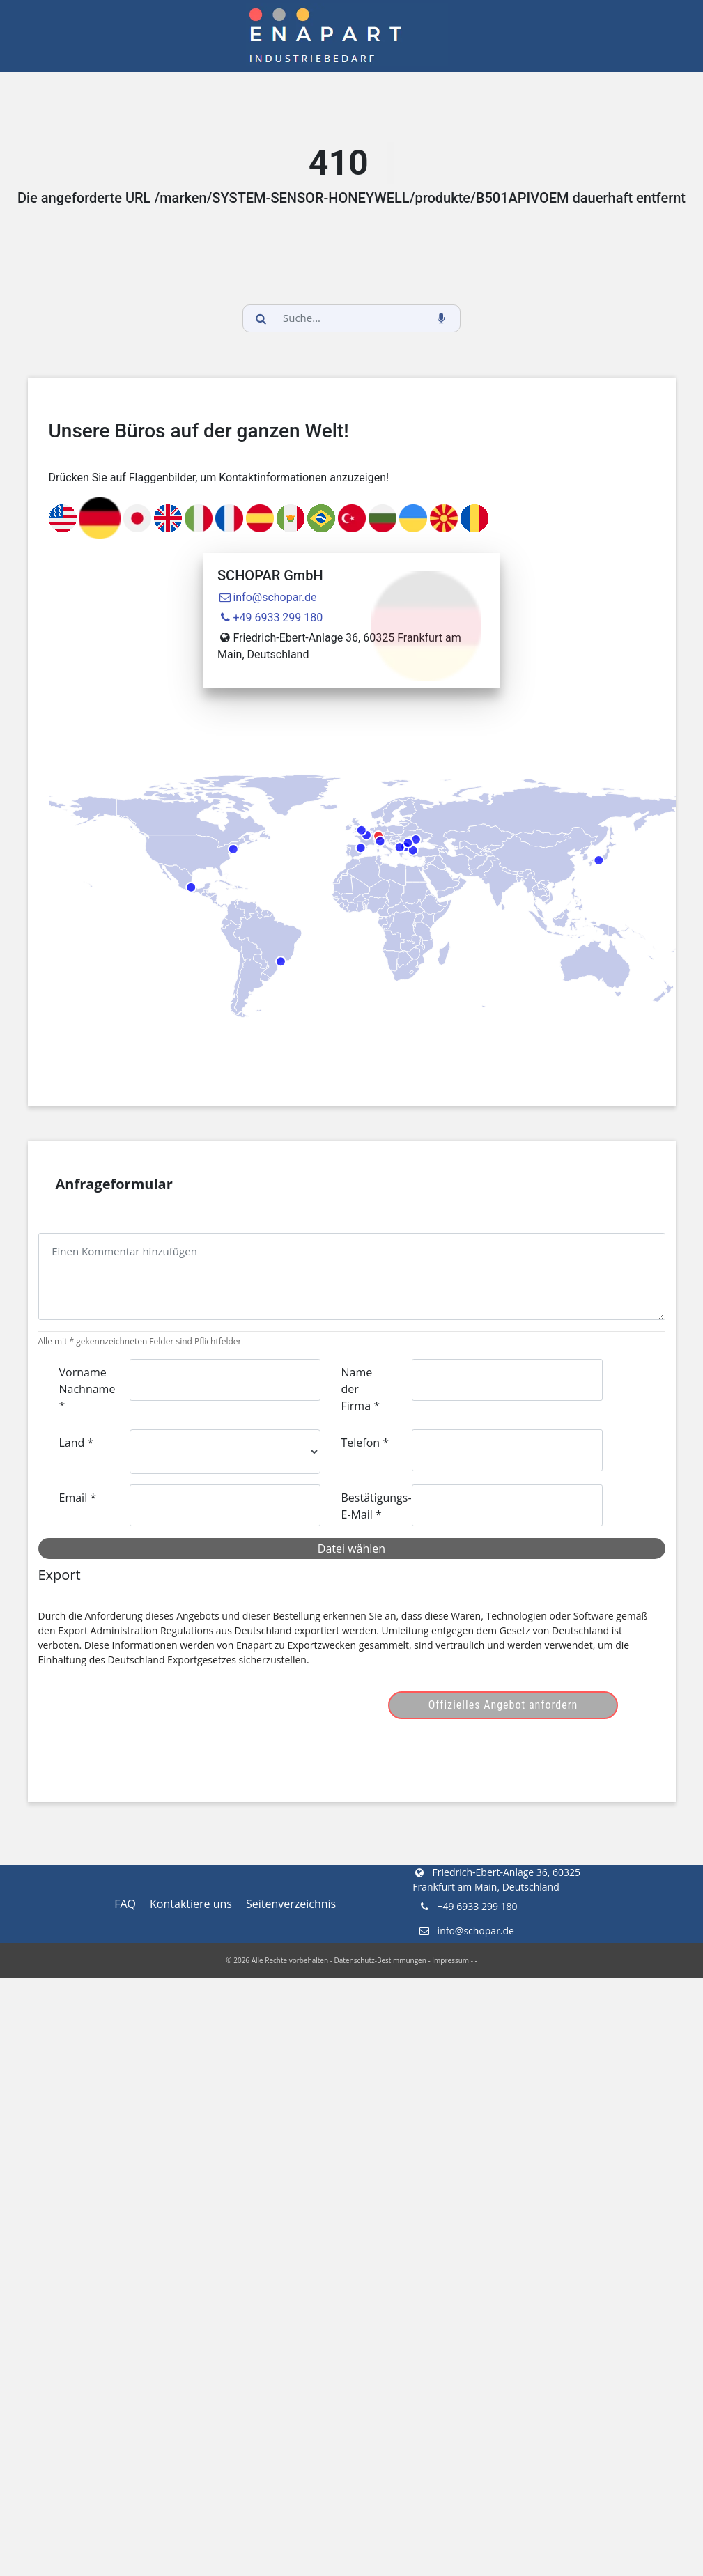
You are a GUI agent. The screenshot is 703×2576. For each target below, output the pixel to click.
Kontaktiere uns (191, 1903)
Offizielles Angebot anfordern (503, 1705)
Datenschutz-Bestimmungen (380, 1960)
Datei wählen (351, 1548)
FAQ (125, 1903)
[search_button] (261, 318)
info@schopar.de (267, 597)
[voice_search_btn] (441, 318)
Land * (76, 1442)
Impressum (450, 1960)
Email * (78, 1497)
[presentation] (165, 1705)
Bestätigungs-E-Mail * (371, 1506)
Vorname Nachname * (87, 1389)
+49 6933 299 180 (270, 617)
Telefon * (365, 1442)
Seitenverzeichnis (291, 1903)
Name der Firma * (360, 1389)
